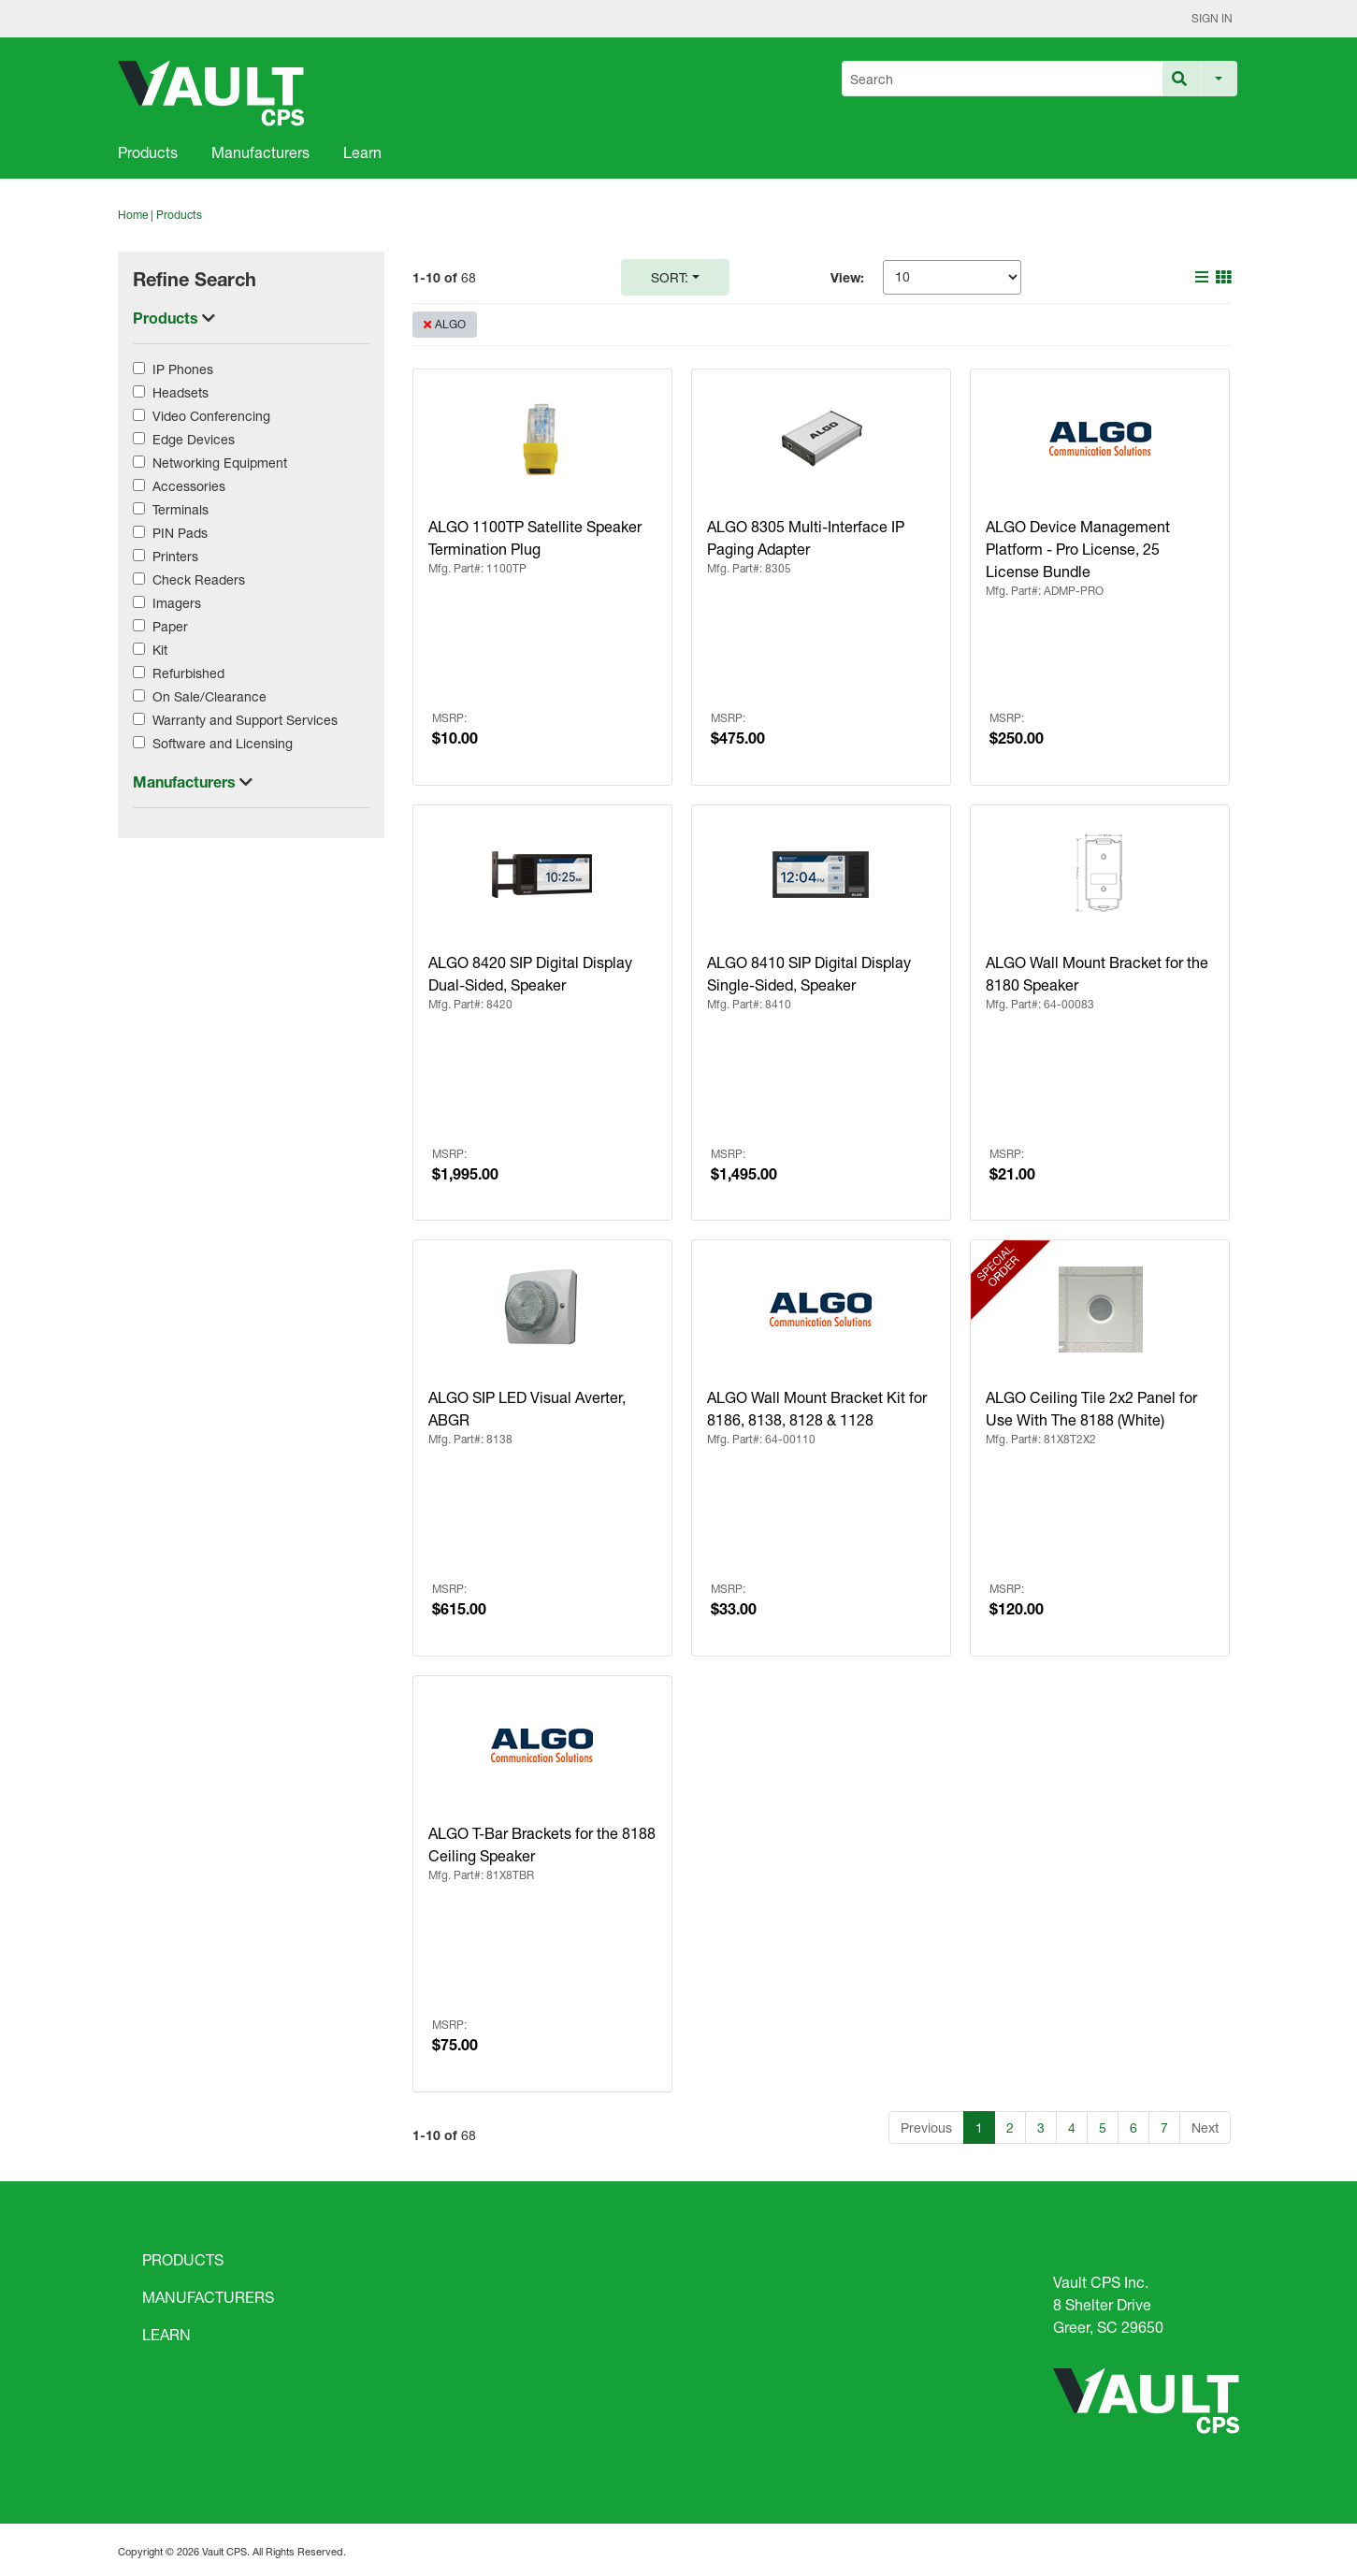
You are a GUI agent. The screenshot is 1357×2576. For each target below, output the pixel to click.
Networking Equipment (219, 462)
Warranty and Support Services (245, 720)
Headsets (180, 392)
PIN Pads (180, 533)
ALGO (450, 324)
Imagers (176, 603)
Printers (175, 556)
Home (133, 215)
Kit (159, 650)
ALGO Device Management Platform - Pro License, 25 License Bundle (1078, 548)
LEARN (166, 2334)
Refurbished (188, 673)
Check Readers (198, 579)
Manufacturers (260, 152)
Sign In (1212, 18)
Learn (362, 152)
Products (148, 152)
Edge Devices (193, 439)
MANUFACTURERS (208, 2297)
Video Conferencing (211, 416)
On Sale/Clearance (209, 696)
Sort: (669, 277)
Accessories (188, 486)
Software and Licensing (222, 743)
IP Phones (182, 369)
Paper (170, 626)
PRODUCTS (183, 2259)
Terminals (180, 509)
